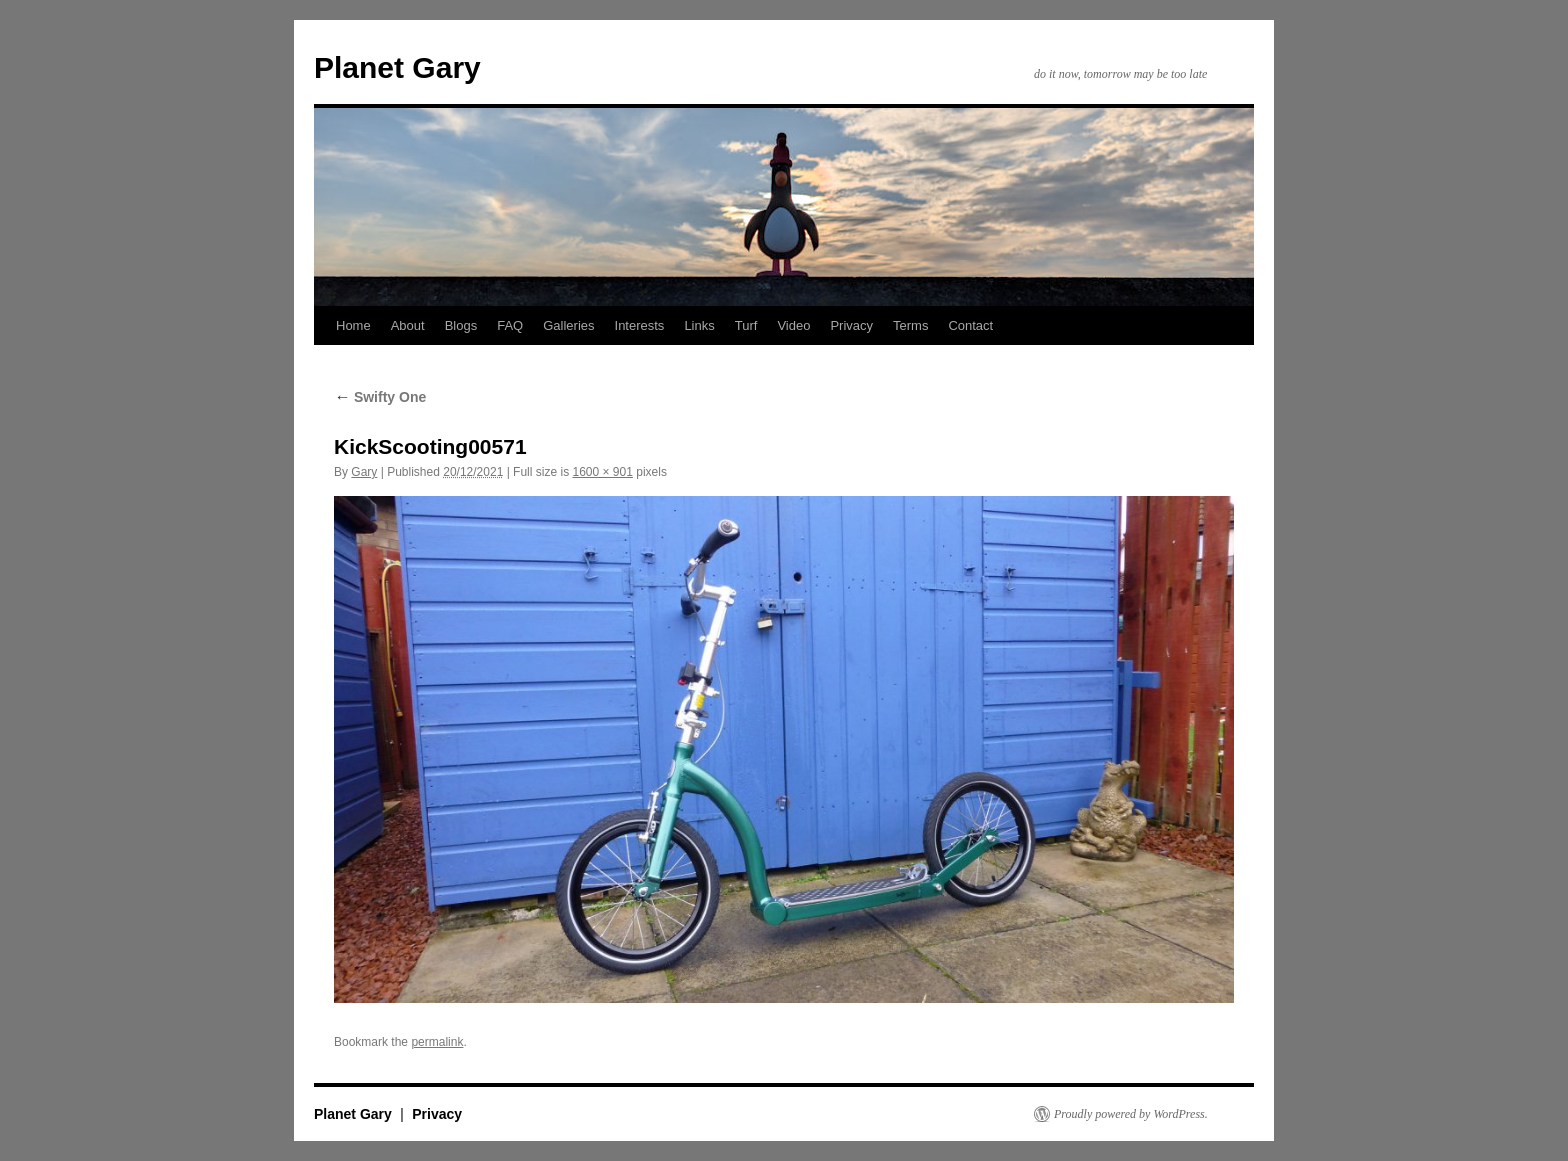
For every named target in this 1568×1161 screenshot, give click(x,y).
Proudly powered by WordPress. (1131, 1114)
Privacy (851, 325)
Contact (970, 325)
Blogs (461, 325)
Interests (640, 325)
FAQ (510, 325)
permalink (437, 1042)
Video (793, 325)
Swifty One (380, 397)
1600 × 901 (602, 472)
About (408, 325)
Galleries (568, 325)
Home (353, 325)
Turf (746, 325)
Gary (364, 472)
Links (699, 325)
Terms (910, 325)
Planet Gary (397, 67)
